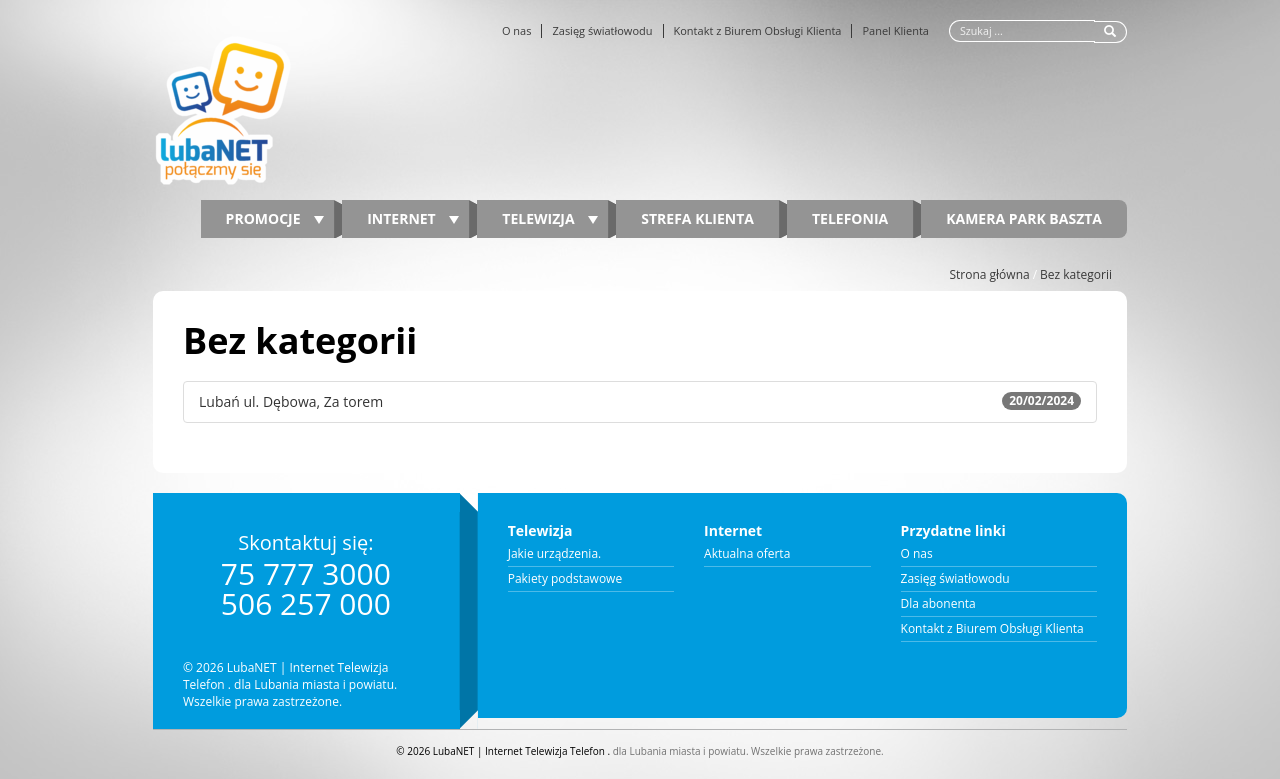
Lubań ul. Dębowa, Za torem (640, 401)
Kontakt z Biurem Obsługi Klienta (758, 31)
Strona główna (989, 274)
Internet (413, 218)
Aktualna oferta (747, 554)
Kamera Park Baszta (1024, 218)
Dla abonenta (938, 604)
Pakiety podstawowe (565, 579)
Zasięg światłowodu (602, 31)
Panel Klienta (895, 31)
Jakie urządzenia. (555, 554)
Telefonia (850, 218)
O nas (517, 31)
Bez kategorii (1076, 274)
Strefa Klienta (697, 218)
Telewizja (550, 218)
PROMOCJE (275, 218)
